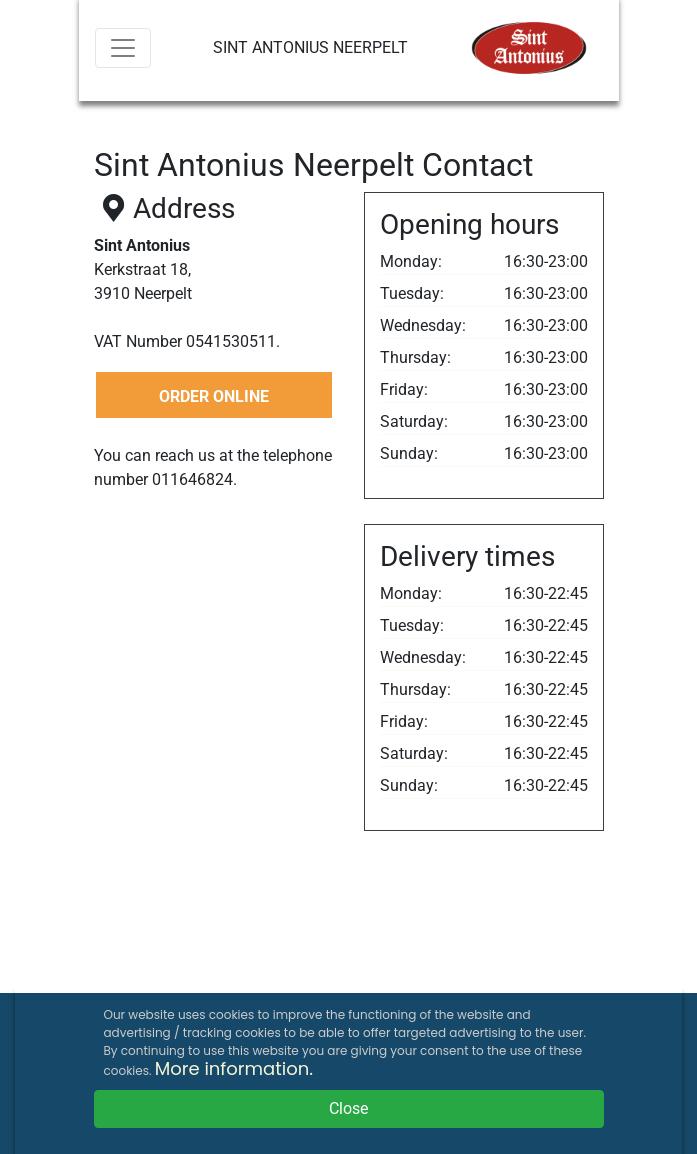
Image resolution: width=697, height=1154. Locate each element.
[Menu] (123, 48)
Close (348, 1108)
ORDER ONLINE (214, 396)
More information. (234, 1068)
